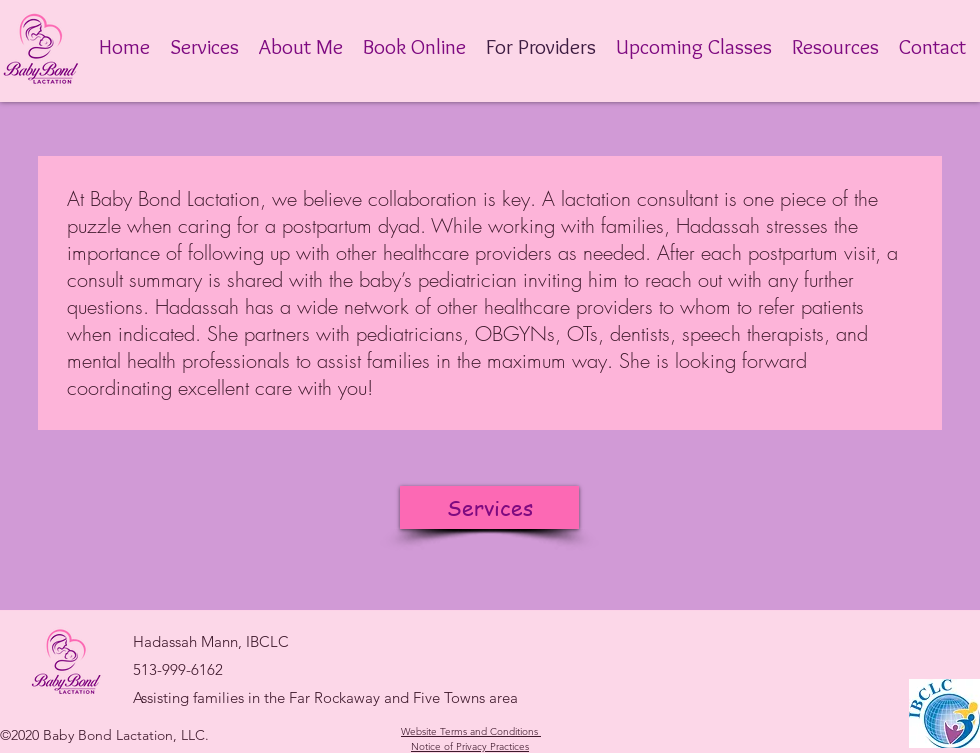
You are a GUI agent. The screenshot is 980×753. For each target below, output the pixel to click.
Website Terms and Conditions (469, 731)
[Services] (489, 507)
